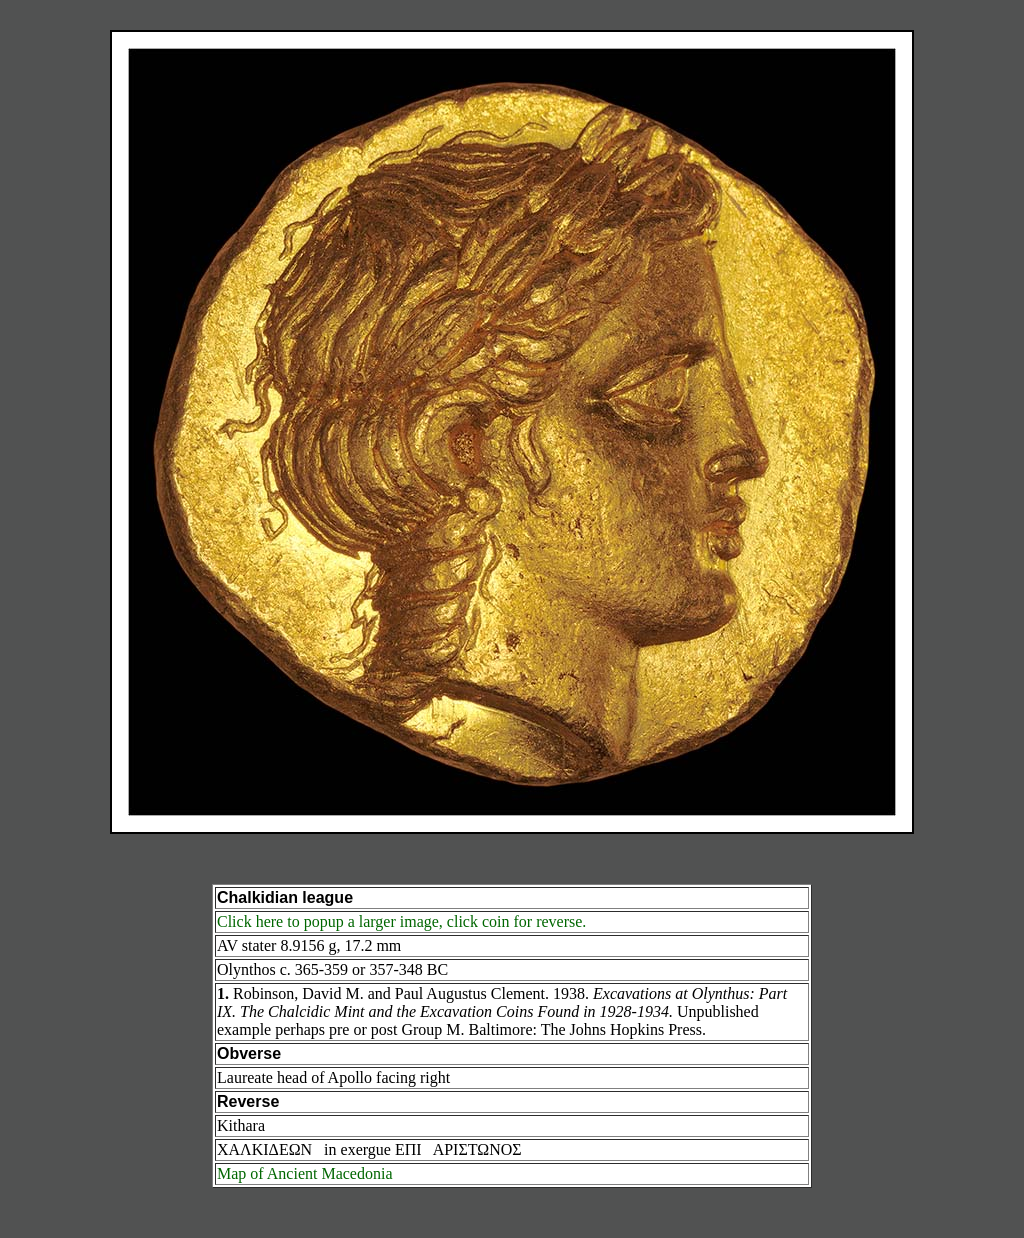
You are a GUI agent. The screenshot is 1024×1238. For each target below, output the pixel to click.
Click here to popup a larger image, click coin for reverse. (401, 921)
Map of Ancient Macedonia (305, 1173)
